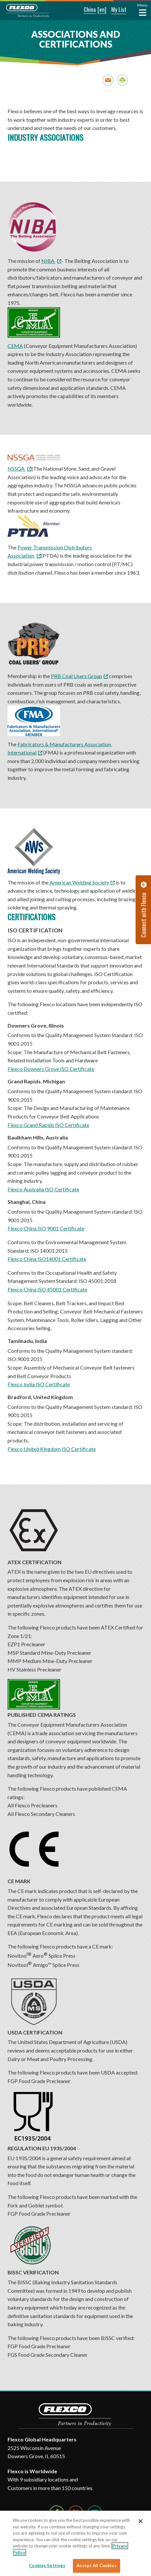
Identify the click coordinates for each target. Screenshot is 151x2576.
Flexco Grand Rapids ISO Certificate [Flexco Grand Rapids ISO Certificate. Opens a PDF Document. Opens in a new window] (48, 1125)
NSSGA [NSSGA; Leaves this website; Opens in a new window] (17, 468)
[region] (75, 2543)
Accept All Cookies (96, 2565)
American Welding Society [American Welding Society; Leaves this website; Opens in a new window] (79, 882)
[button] (85, 10)
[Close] (140, 2521)
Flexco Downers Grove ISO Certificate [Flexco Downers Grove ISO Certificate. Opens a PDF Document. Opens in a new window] (51, 1069)
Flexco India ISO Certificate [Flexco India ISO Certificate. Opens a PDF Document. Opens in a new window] (39, 1384)
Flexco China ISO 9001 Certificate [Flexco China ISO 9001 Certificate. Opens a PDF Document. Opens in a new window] (46, 1228)
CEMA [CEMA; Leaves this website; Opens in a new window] (34, 328)
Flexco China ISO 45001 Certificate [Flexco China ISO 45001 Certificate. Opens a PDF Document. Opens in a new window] (47, 1289)
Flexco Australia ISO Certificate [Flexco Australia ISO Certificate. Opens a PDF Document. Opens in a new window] (43, 1189)
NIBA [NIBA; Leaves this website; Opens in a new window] (48, 261)
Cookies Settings (47, 2565)
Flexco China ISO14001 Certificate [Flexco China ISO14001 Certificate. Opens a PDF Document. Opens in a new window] (47, 1259)
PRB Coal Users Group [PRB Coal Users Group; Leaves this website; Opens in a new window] (76, 676)
